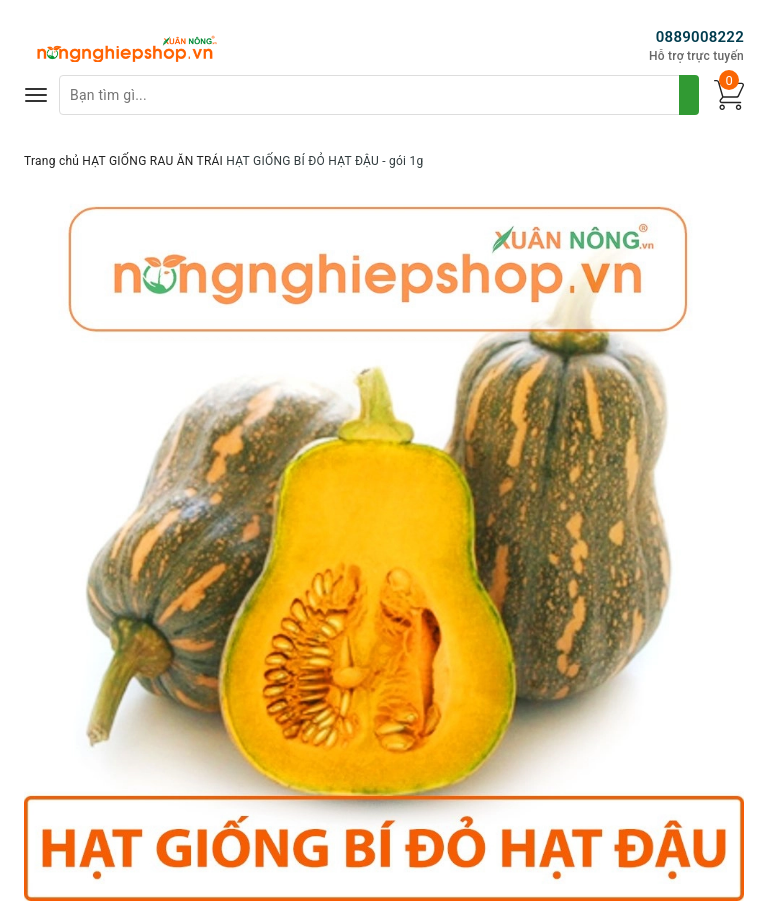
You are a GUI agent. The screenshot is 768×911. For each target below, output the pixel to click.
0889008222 (700, 37)
